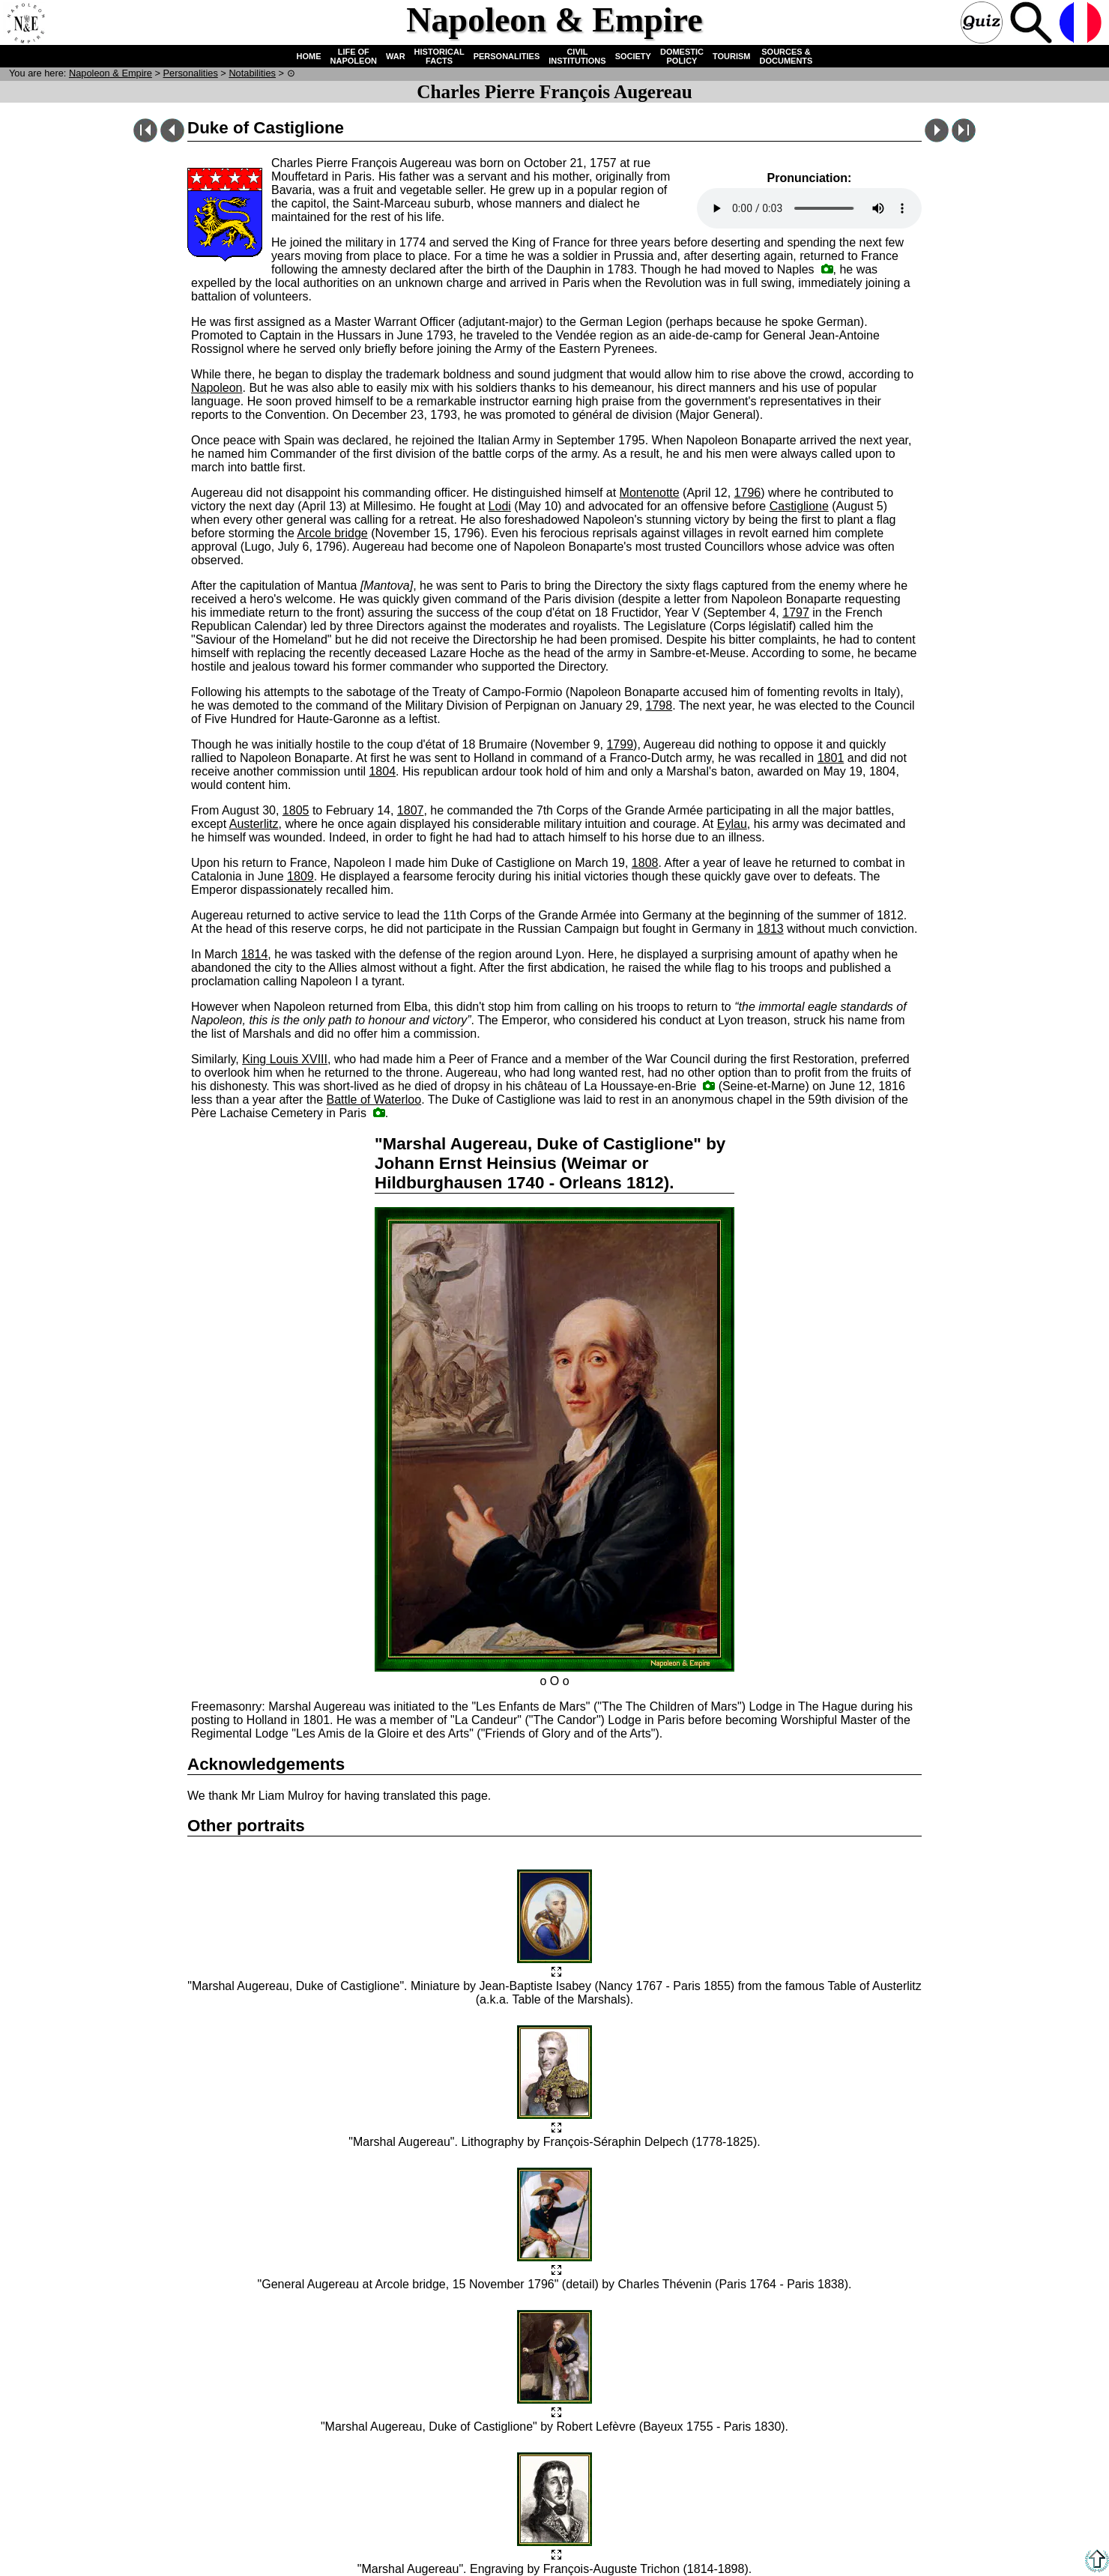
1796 (747, 492)
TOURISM (732, 56)
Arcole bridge (332, 533)
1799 (619, 744)
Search (1032, 23)
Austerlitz (254, 823)
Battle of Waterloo (374, 1099)
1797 (795, 612)
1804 (382, 771)
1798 (659, 705)
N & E (110, 73)
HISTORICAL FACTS (439, 56)
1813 (770, 928)
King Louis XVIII (284, 1059)
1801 (831, 758)
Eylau (732, 823)
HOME (309, 56)
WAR (395, 56)
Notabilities (252, 73)
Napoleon (217, 387)
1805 (295, 810)
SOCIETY (633, 56)
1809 (300, 876)
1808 (645, 862)
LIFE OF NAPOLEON (353, 56)
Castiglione (799, 506)
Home (25, 23)
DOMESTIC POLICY (682, 56)
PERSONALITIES (507, 56)
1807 (410, 810)
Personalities (190, 73)
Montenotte (650, 492)
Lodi (500, 506)
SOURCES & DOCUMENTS (786, 56)
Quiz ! (983, 23)
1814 (254, 954)
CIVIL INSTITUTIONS (577, 56)
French (1082, 23)
